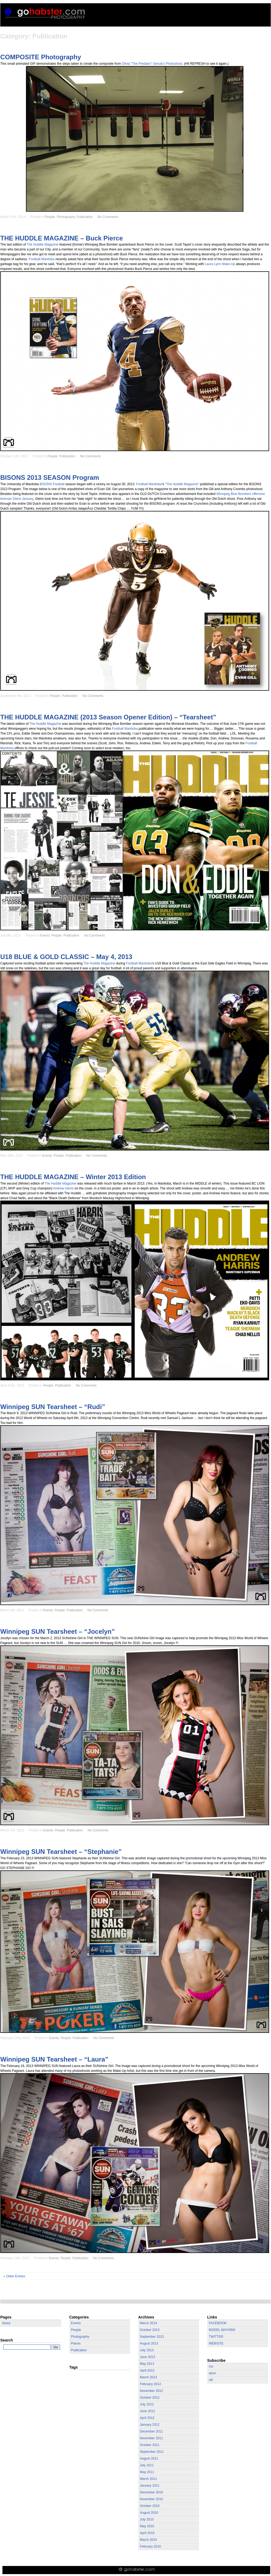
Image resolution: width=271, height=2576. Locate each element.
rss (211, 2366)
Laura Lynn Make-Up (220, 264)
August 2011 (149, 2458)
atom (212, 2373)
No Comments (107, 217)
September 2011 (152, 2452)
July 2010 (147, 2519)
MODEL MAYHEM (222, 2330)
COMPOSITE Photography (40, 57)
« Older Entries (14, 2276)
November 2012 (151, 2391)
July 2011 (147, 2465)
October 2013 (150, 2330)
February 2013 (150, 2384)
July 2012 (147, 2404)
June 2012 (147, 2411)
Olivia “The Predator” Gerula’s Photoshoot (152, 64)
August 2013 (149, 2343)
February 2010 (150, 2546)
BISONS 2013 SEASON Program (49, 477)
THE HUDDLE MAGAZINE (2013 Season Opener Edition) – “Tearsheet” (108, 717)
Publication (85, 217)
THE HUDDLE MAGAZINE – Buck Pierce (61, 238)
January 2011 (150, 2485)
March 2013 (148, 2377)
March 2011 (148, 2479)
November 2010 (151, 2499)
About (6, 2323)
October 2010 (150, 2506)
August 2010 (149, 2513)
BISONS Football (52, 484)
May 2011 (147, 2472)
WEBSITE (216, 2343)
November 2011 (151, 2438)
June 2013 (147, 2357)
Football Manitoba (41, 259)
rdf (211, 2380)
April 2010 (147, 2533)
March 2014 (148, 2323)
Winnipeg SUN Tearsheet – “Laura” (54, 2059)
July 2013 (147, 2350)
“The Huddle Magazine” (182, 484)
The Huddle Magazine (42, 244)
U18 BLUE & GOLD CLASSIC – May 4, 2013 (66, 956)
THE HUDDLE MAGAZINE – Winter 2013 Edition (73, 1177)
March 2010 (148, 2540)
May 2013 (147, 2364)
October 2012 (150, 2397)
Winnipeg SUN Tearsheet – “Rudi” (52, 1406)
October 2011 (150, 2445)
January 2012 (150, 2425)
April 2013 (147, 2370)
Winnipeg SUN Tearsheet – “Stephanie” (61, 1851)
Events (45, 935)
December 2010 (151, 2492)
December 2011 (151, 2431)
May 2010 (147, 2526)
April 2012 (147, 2418)
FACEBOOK (218, 2323)
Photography (66, 217)
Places (76, 2343)
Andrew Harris (63, 1188)
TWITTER (216, 2337)
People (50, 217)
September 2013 (152, 2337)
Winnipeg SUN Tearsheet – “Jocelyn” (57, 1631)
